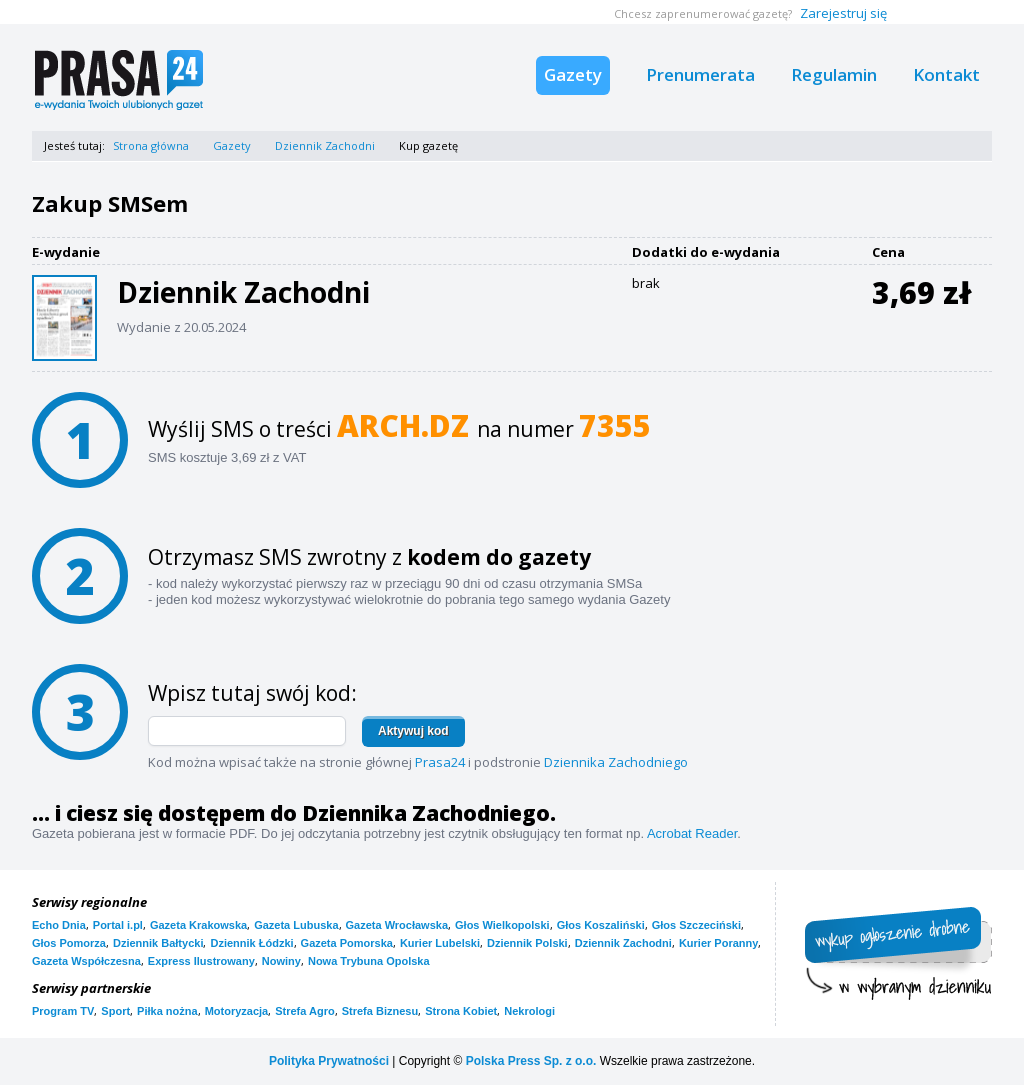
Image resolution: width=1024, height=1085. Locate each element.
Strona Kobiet (461, 1011)
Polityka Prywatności (329, 1061)
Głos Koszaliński (601, 925)
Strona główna (151, 145)
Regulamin (834, 74)
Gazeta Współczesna (86, 961)
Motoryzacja (237, 1011)
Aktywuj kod (413, 731)
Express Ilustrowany (201, 961)
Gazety (573, 74)
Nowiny (281, 961)
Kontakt (946, 74)
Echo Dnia (59, 925)
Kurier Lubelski (440, 943)
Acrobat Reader (692, 833)
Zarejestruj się (843, 13)
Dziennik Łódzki (251, 943)
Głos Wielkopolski (502, 925)
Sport (115, 1011)
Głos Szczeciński (696, 925)
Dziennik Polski (527, 943)
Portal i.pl (118, 925)
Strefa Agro (305, 1011)
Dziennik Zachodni (325, 145)
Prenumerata (700, 74)
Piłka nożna (167, 1011)
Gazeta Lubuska (296, 925)
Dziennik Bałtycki (158, 943)
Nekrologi (529, 1011)
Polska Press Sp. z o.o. (531, 1061)
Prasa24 (440, 762)
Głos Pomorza (69, 943)
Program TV (63, 1011)
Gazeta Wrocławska (397, 925)
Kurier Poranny (718, 943)
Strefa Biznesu (380, 1011)
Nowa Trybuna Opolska (369, 961)
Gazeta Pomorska (347, 943)
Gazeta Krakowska (198, 925)
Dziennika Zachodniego (616, 762)
